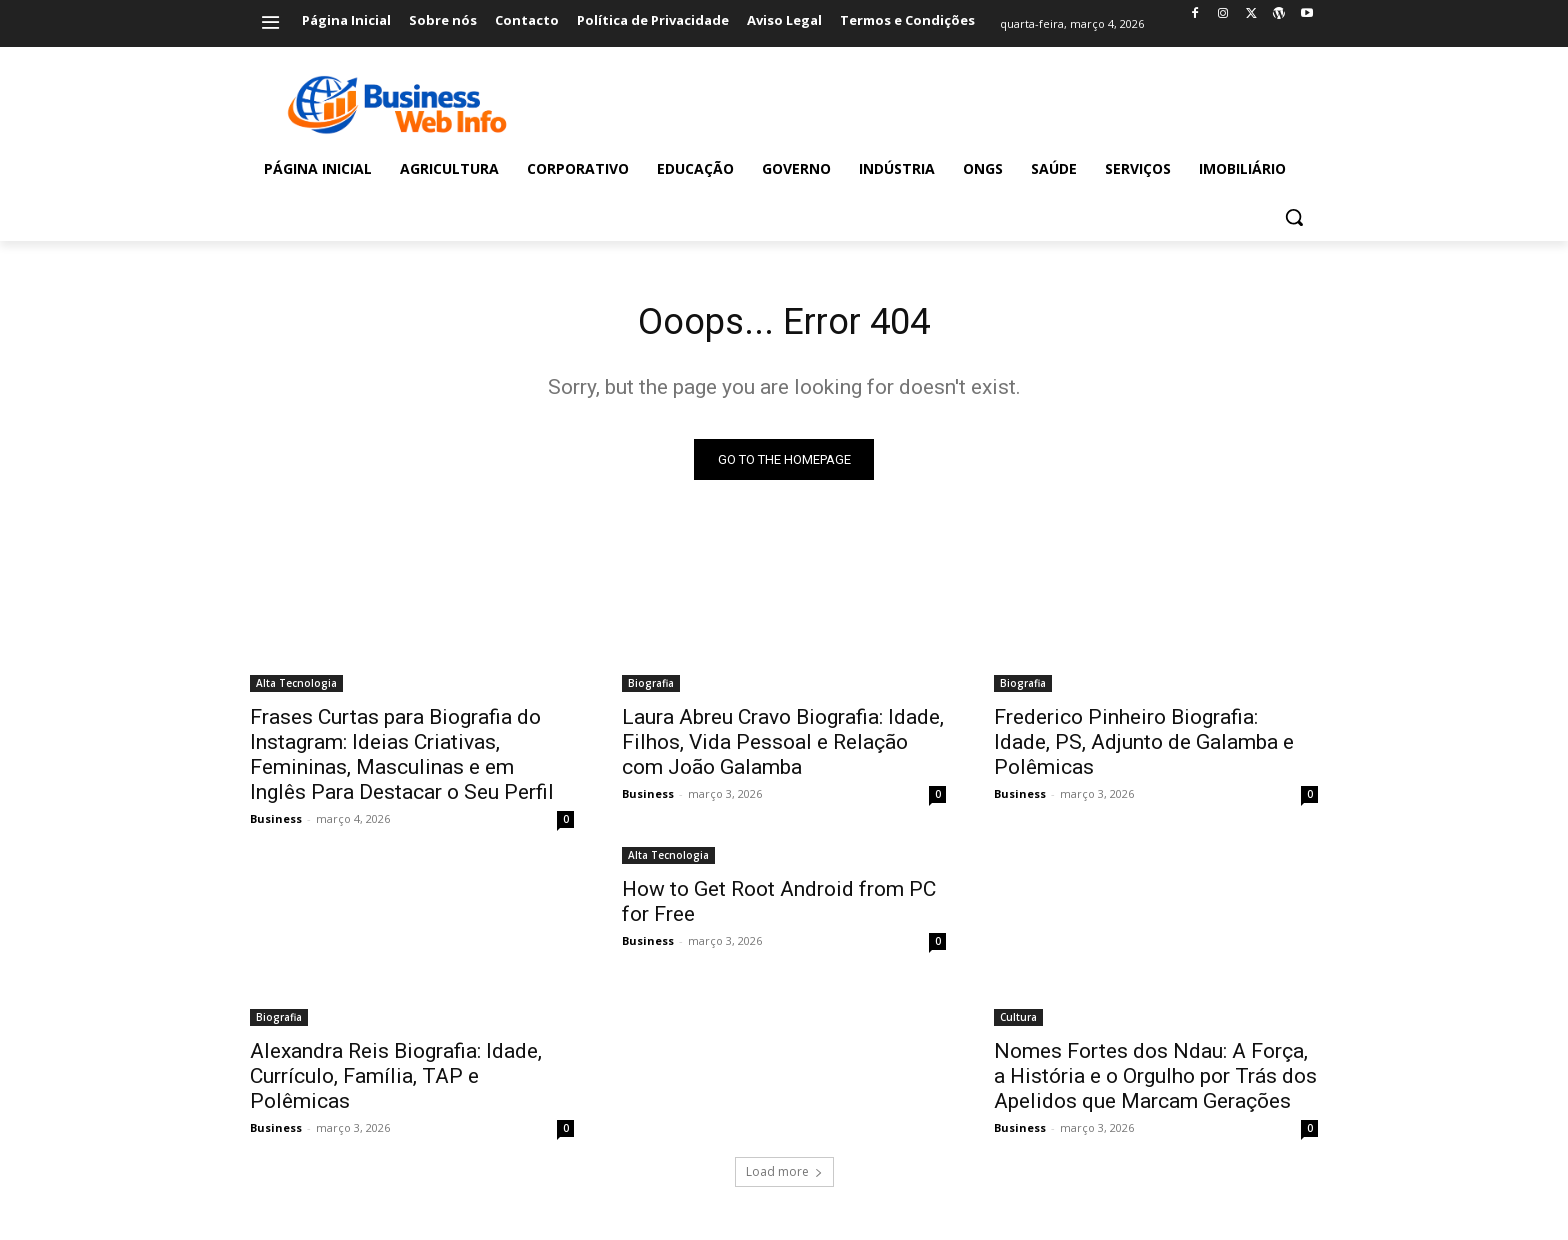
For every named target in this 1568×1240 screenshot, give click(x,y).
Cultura (1018, 1022)
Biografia (651, 688)
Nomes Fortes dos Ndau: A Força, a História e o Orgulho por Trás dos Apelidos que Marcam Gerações (1155, 1081)
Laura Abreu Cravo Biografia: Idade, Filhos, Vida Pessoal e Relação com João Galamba (783, 747)
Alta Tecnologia (296, 688)
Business (276, 823)
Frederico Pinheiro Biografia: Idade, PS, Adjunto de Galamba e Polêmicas (1144, 747)
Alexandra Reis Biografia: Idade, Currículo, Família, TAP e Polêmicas (396, 1081)
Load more (784, 1176)
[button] (1294, 217)
